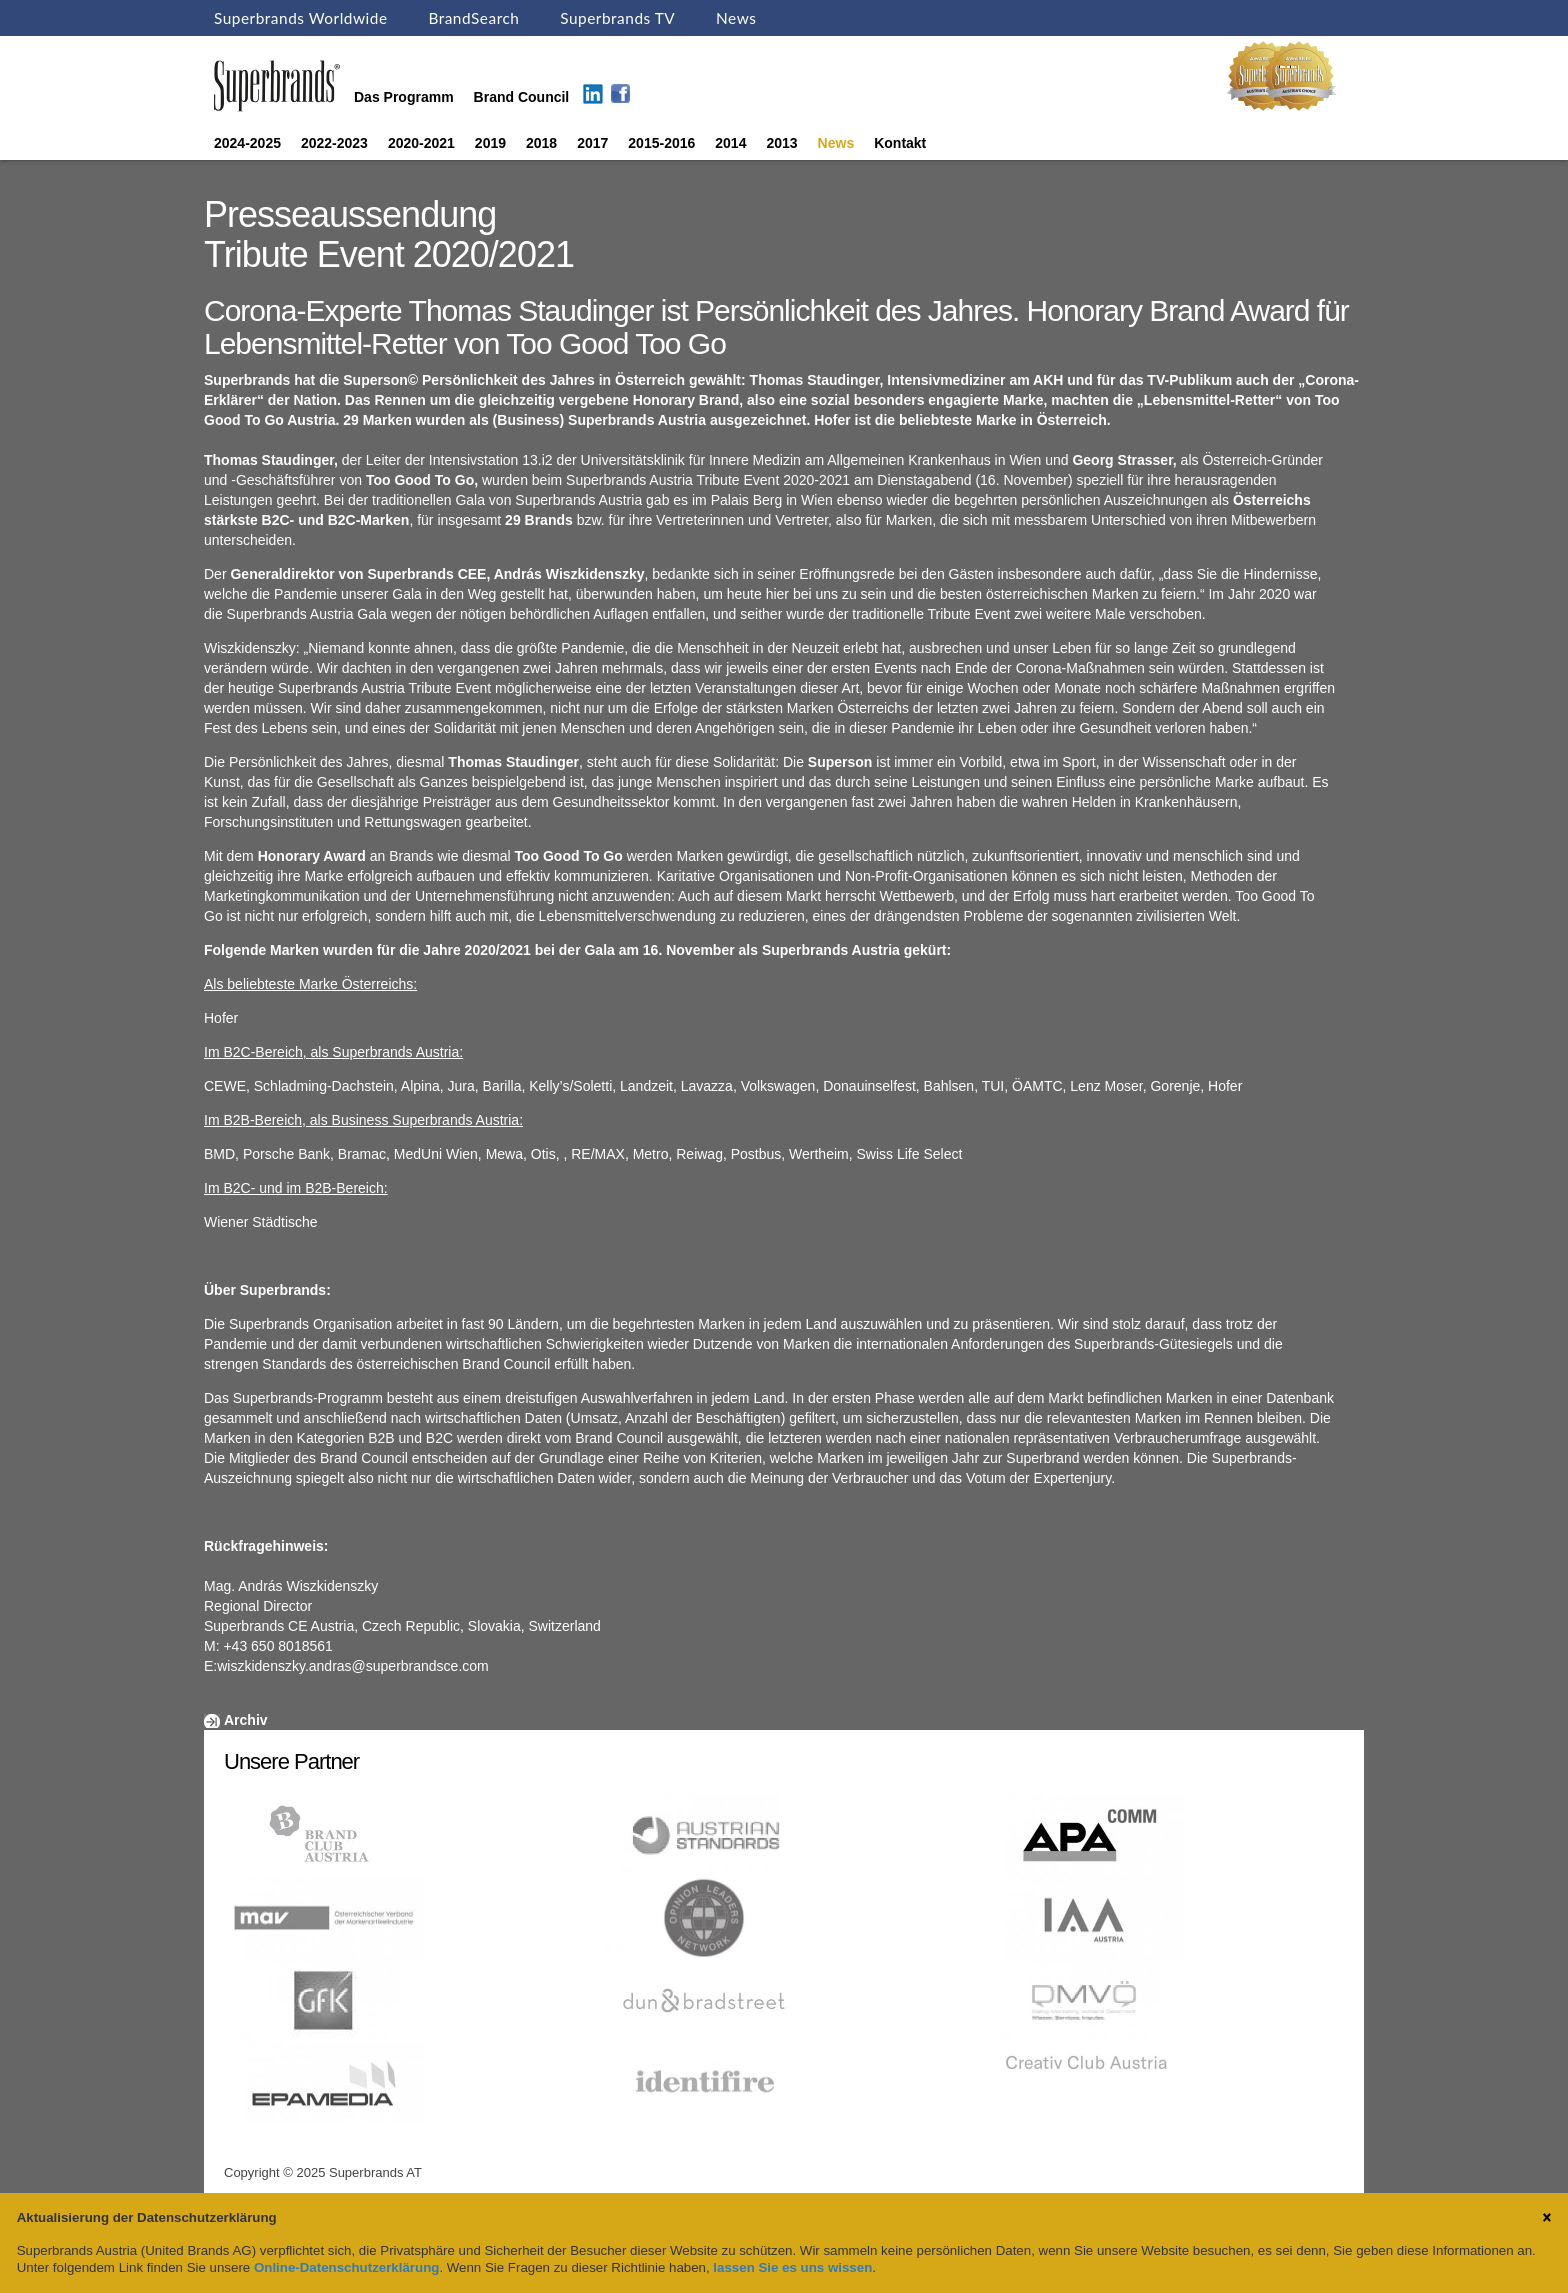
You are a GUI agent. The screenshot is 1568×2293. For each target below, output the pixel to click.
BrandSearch (473, 18)
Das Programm (404, 97)
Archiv (246, 1720)
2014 (730, 143)
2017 (592, 143)
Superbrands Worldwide (301, 18)
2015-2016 (661, 143)
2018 (541, 143)
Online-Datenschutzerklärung (346, 2267)
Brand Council (522, 97)
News (736, 18)
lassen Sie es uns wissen (792, 2267)
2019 (490, 143)
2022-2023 (334, 143)
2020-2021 (421, 143)
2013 (781, 143)
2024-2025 (247, 143)
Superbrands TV (617, 18)
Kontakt (900, 143)
